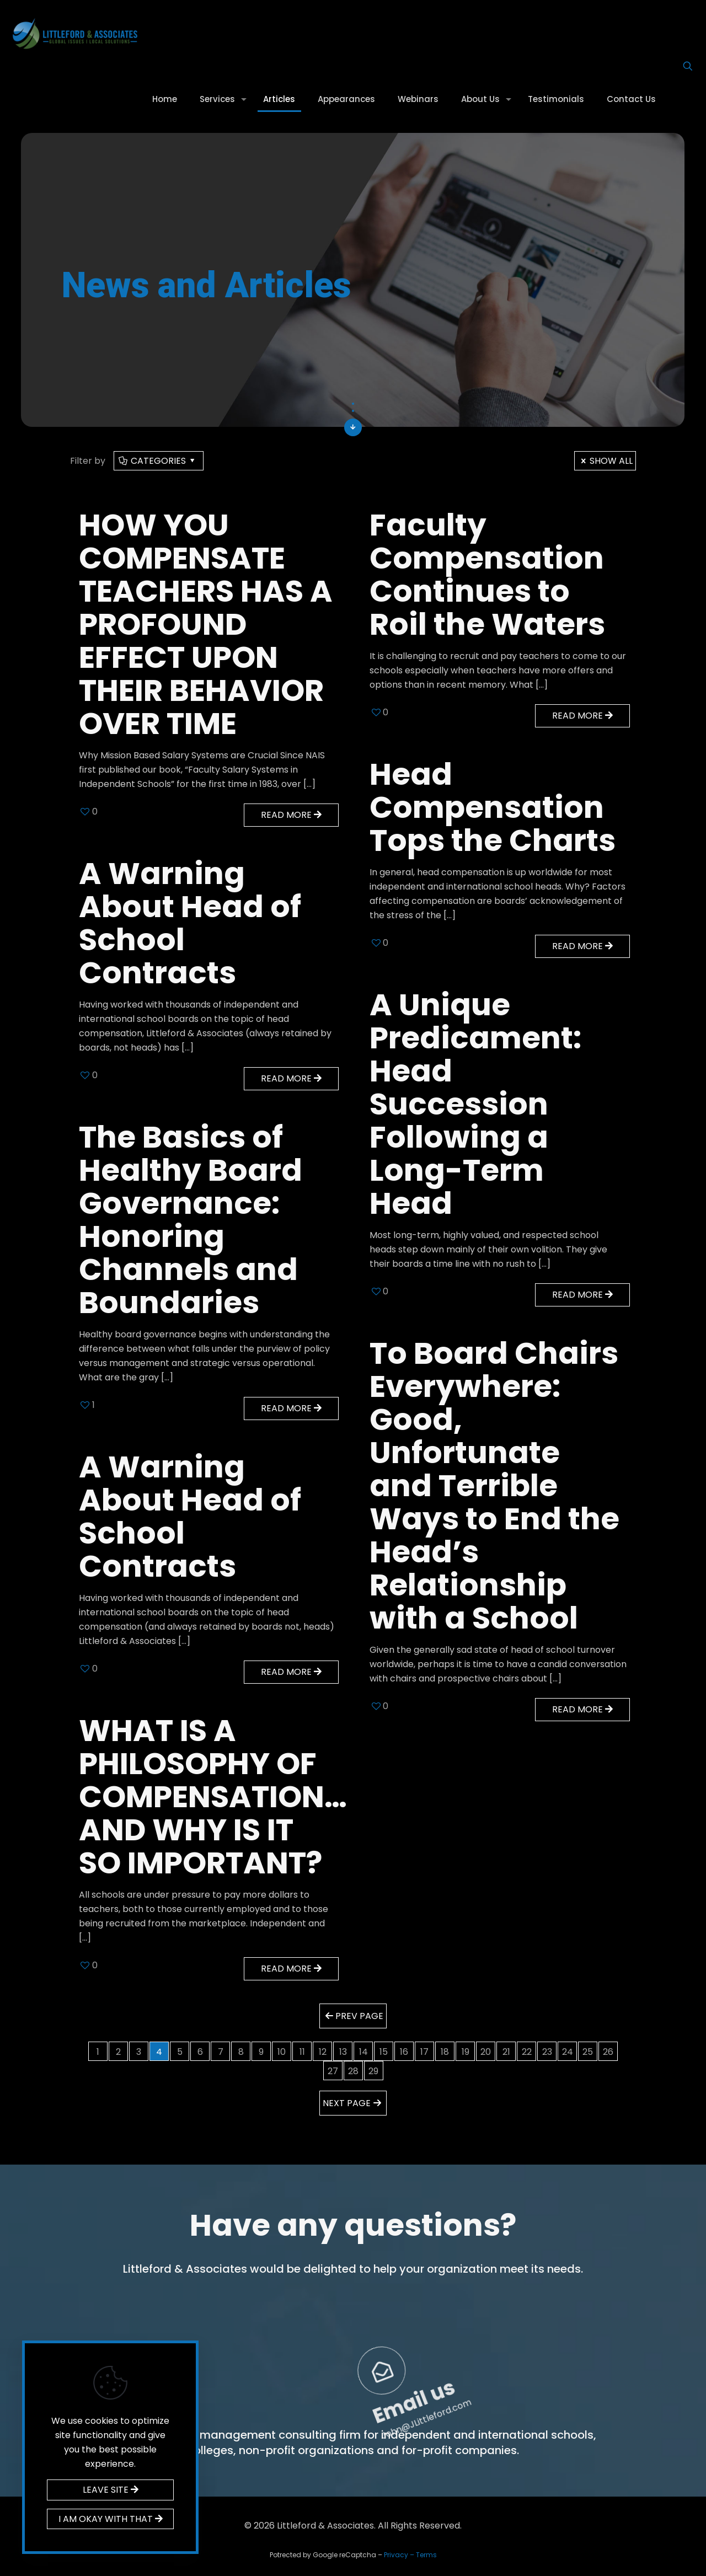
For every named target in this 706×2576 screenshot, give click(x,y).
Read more (291, 814)
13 (343, 2051)
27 (333, 2071)
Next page (353, 2103)
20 (485, 2051)
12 (323, 2051)
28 (353, 2071)
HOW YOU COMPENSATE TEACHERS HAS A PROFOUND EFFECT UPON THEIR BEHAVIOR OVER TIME (206, 624)
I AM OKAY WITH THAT (110, 2519)
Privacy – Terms (410, 2554)
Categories (158, 460)
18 (445, 2051)
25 (587, 2051)
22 (527, 2051)
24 (567, 2051)
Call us (310, 2321)
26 (608, 2051)
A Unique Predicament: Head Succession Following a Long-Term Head (475, 1103)
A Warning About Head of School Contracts (190, 923)
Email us (616, 2322)
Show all (605, 460)
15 (383, 2051)
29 (373, 2071)
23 (547, 2051)
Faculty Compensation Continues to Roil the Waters (487, 574)
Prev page (353, 2016)
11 (302, 2051)
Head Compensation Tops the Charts (493, 807)
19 (465, 2051)
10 (281, 2051)
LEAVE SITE (110, 2489)
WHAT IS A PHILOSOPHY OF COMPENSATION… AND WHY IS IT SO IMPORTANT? (213, 1796)
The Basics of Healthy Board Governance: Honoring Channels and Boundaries (190, 1220)
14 (363, 2051)
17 (424, 2051)
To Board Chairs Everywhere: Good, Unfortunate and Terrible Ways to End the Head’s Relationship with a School (494, 1485)
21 (506, 2051)
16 (404, 2051)
